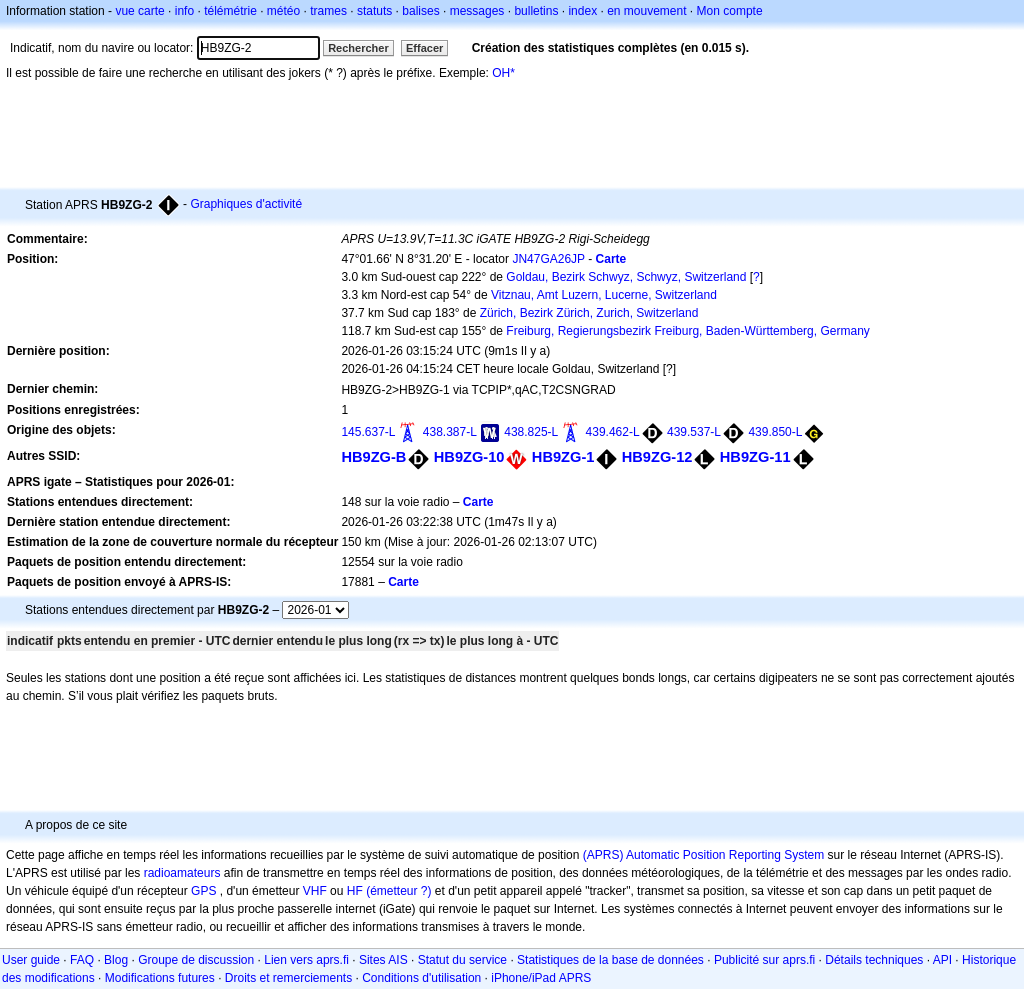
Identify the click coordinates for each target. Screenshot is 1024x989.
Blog (116, 960)
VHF (315, 891)
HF (355, 891)
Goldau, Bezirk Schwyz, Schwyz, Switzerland (626, 277)
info (184, 11)
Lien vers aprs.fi (306, 960)
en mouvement (646, 11)
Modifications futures (160, 978)
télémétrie (230, 11)
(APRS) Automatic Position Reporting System (703, 855)
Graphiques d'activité (246, 204)
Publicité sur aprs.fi (764, 960)
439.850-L (775, 432)
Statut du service (462, 960)
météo (283, 11)
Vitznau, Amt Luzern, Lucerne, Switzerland (604, 295)
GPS (203, 891)
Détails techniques (874, 960)
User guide (31, 960)
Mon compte (730, 11)
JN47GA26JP (548, 259)
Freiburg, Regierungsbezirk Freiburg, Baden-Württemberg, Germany (687, 331)
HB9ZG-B (373, 457)
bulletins (536, 11)
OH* (503, 73)
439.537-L (694, 432)
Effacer (424, 48)
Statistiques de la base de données (610, 960)
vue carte (139, 11)
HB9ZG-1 (563, 457)
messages (477, 11)
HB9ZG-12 (657, 457)
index (582, 11)
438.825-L (531, 432)
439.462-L (613, 432)
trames (328, 11)
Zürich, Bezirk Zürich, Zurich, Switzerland (589, 313)
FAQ (82, 960)
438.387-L (450, 432)
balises (420, 11)
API (942, 960)
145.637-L (368, 432)
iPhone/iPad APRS (541, 978)
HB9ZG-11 (755, 457)
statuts (374, 11)
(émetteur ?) (398, 891)
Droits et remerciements (288, 978)
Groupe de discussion (196, 960)
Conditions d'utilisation (421, 978)
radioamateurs (182, 873)
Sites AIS (383, 960)
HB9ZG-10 (469, 457)
